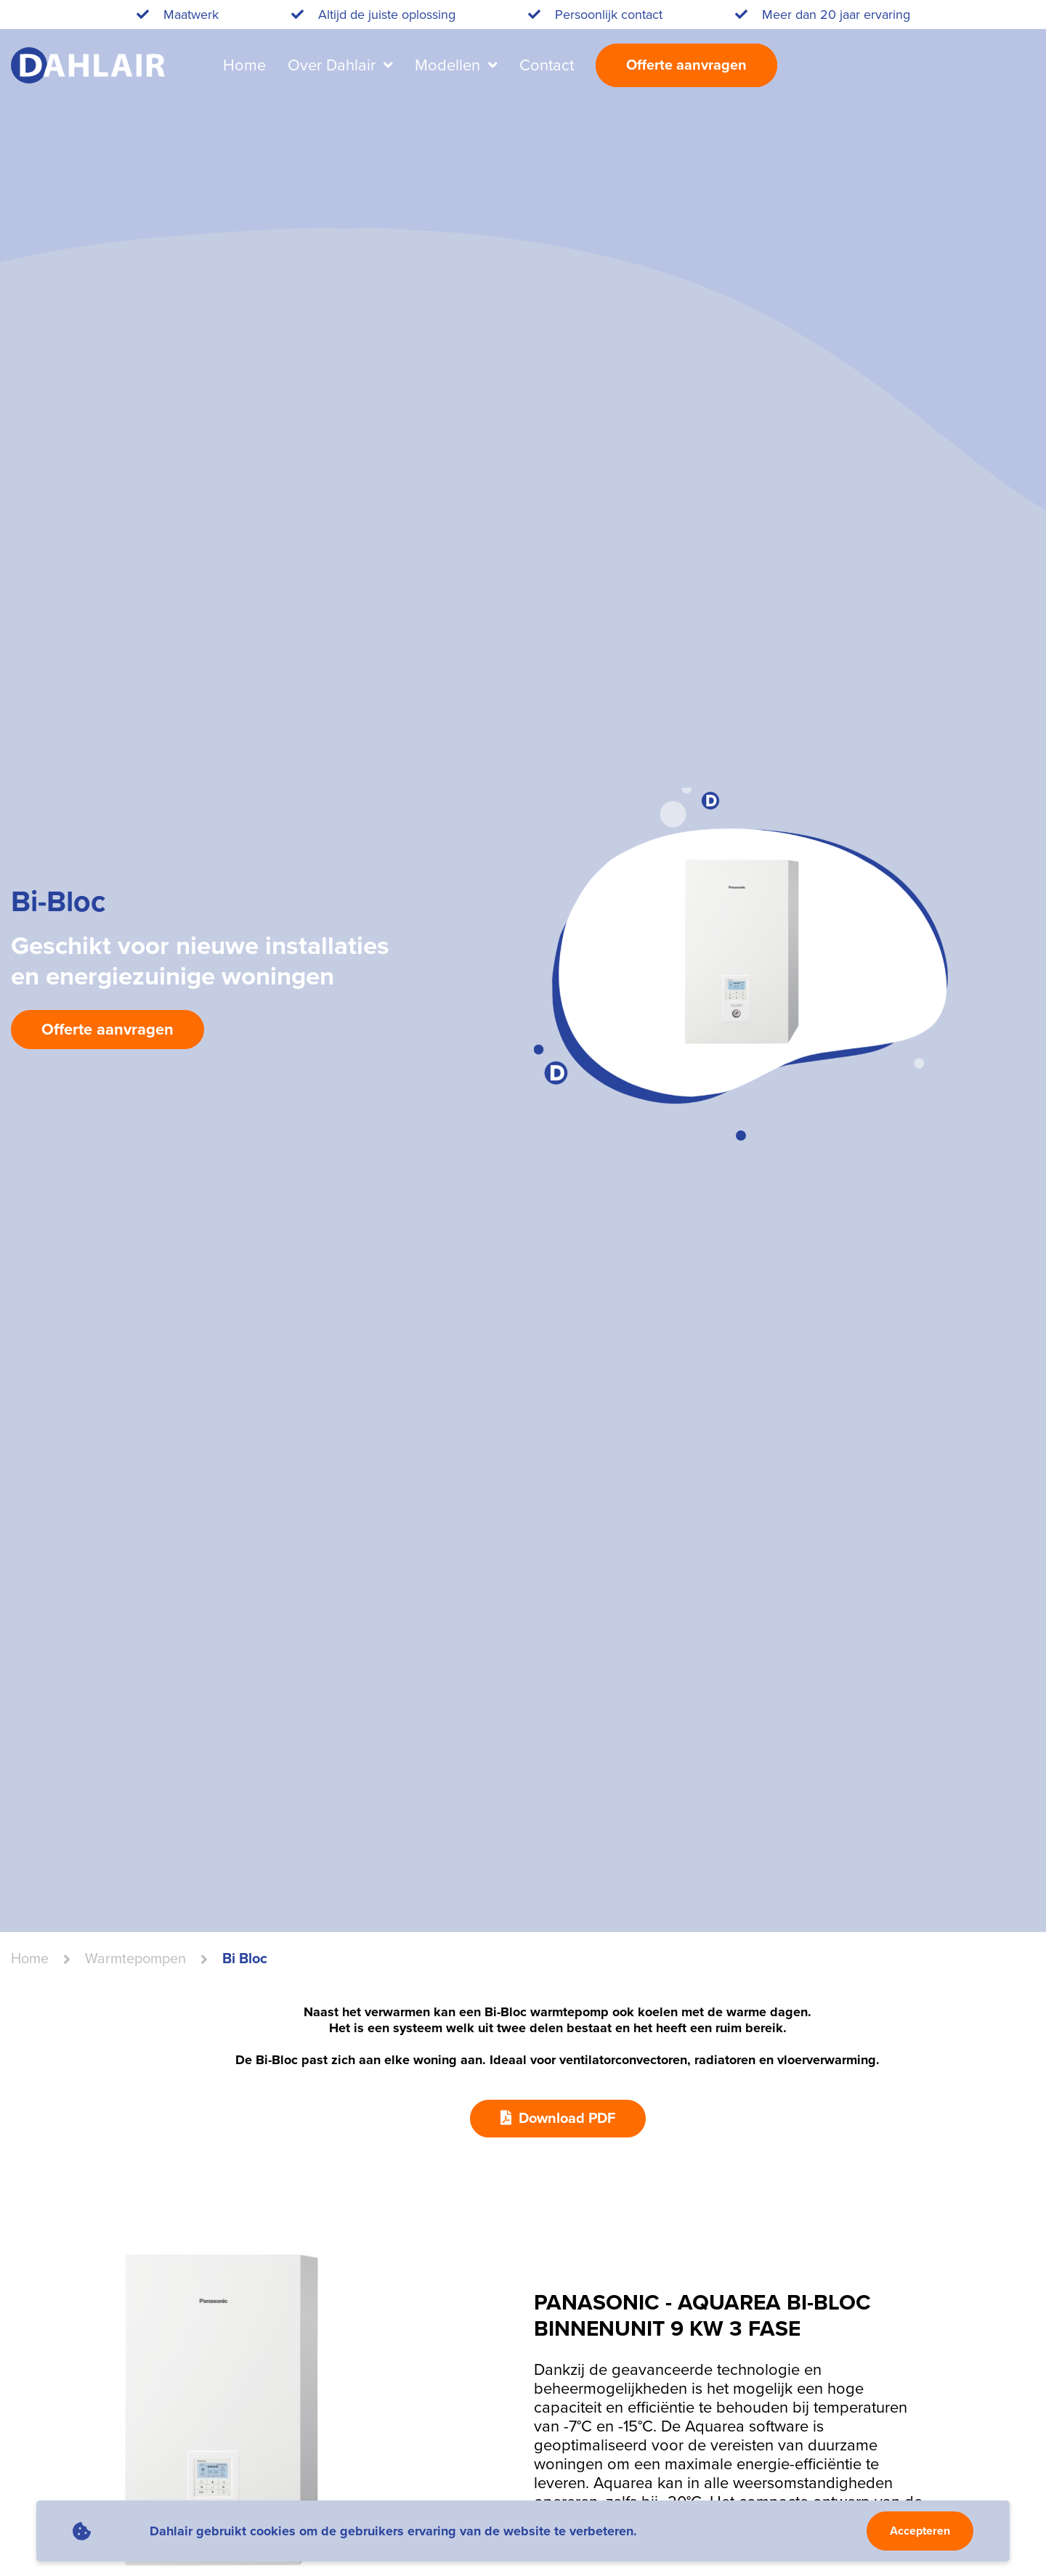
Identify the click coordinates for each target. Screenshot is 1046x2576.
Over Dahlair (334, 65)
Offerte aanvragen (686, 65)
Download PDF (567, 2118)
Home (244, 65)
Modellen (450, 65)
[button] (741, 1135)
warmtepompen (135, 1959)
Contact (546, 65)
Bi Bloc (244, 1959)
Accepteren (920, 2531)
